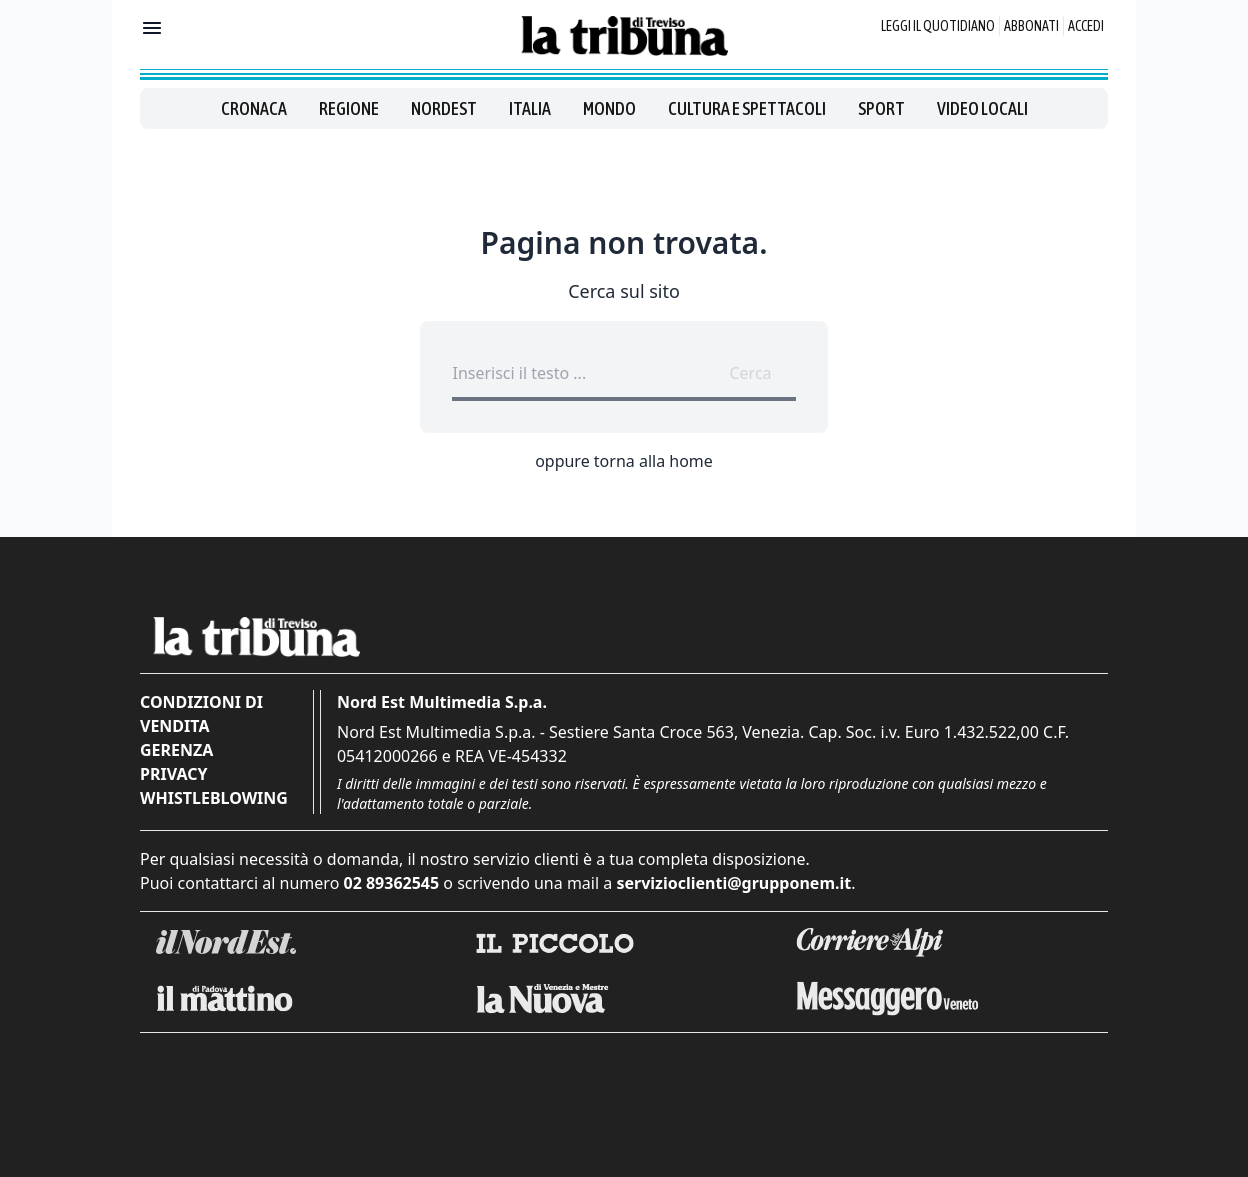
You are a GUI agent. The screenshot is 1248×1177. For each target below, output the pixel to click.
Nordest (444, 108)
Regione (349, 108)
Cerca (750, 373)
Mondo (609, 108)
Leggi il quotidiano (938, 26)
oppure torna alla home (624, 461)
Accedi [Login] (1086, 26)
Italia (530, 108)
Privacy (173, 774)
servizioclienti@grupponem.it (733, 883)
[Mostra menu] (152, 28)
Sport (881, 108)
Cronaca (254, 108)
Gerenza (176, 750)
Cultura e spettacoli (747, 108)
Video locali (982, 108)
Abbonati (1031, 26)
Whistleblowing (214, 798)
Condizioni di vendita (201, 714)
